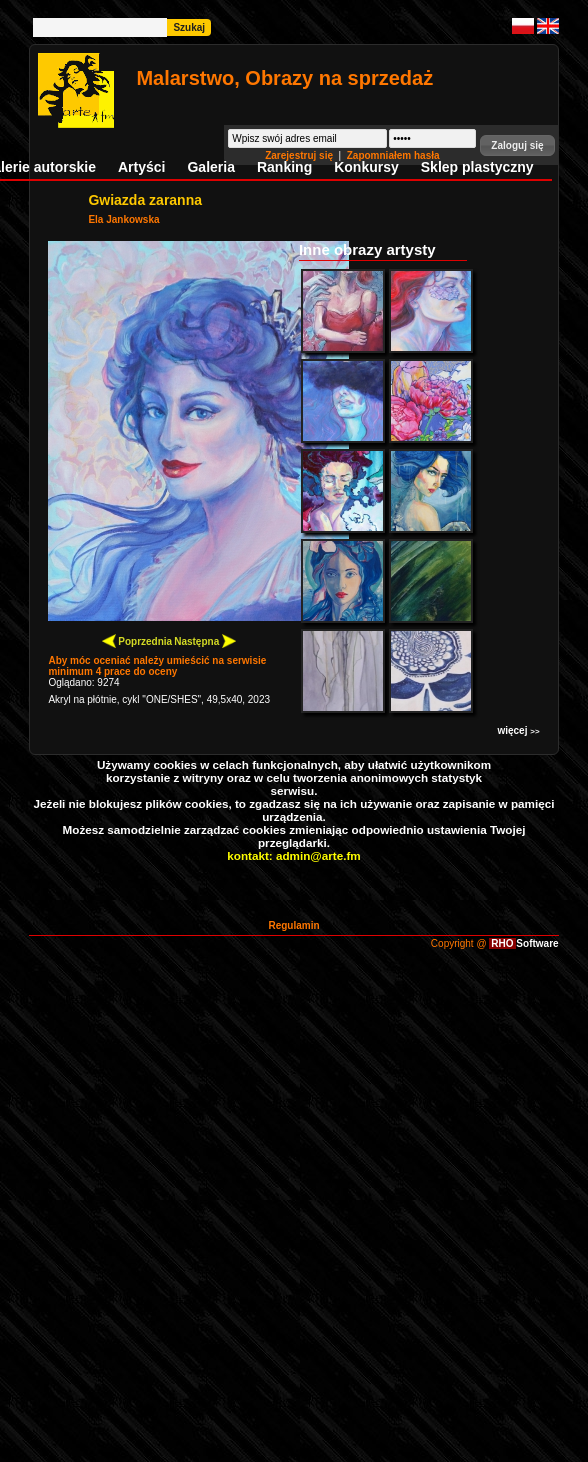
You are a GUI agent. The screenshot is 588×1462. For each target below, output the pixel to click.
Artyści (141, 167)
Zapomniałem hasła (393, 155)
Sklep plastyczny (477, 167)
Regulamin (293, 925)
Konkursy (366, 167)
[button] (517, 145)
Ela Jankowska (123, 219)
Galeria (210, 167)
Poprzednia (137, 640)
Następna (205, 640)
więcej (518, 730)
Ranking (284, 167)
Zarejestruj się (300, 155)
